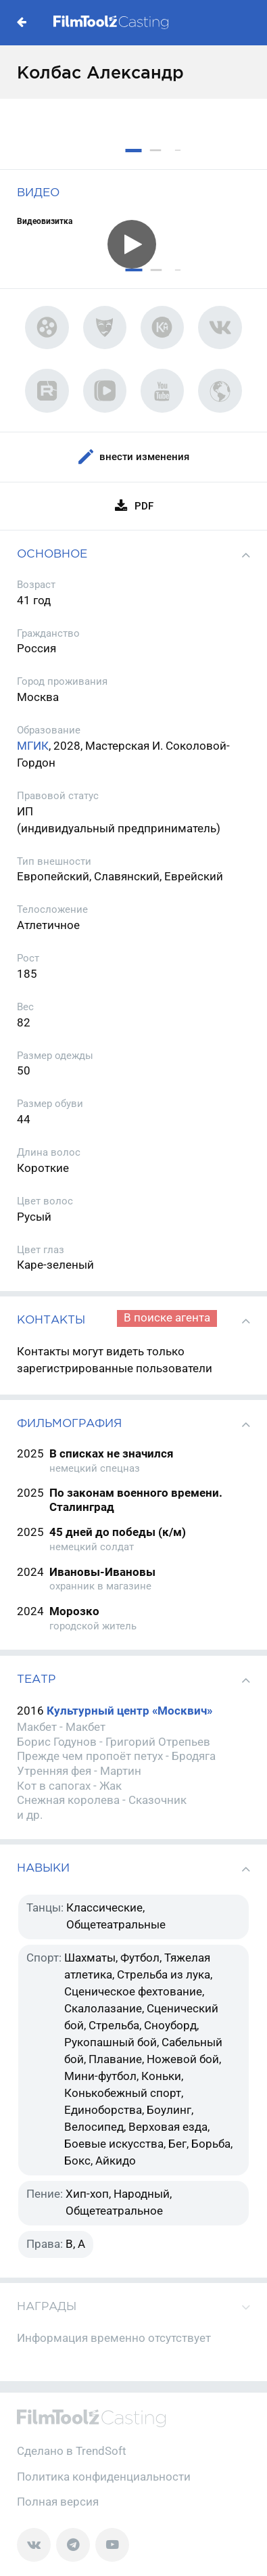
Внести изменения (133, 457)
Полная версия (58, 2501)
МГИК (33, 746)
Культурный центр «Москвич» (129, 1710)
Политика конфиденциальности (104, 2476)
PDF (133, 506)
